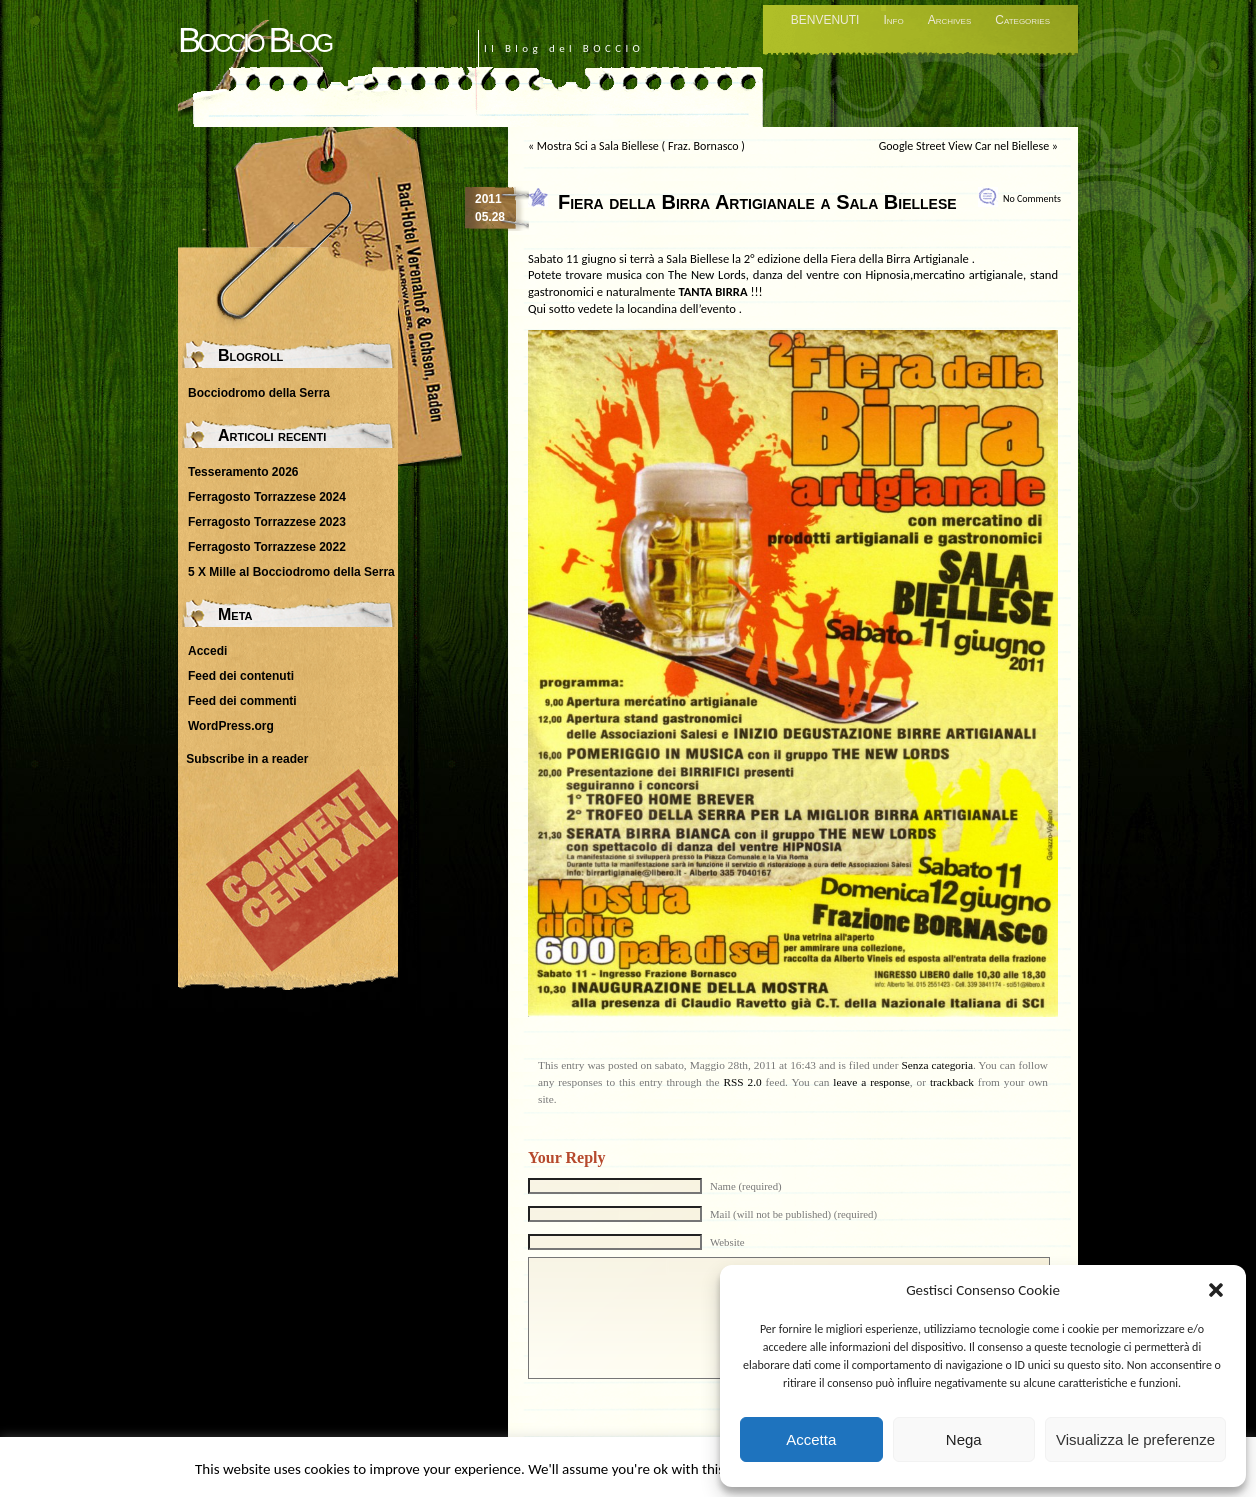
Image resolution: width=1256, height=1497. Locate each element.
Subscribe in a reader (247, 759)
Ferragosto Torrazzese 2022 (267, 547)
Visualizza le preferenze (1135, 1439)
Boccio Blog (254, 39)
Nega (964, 1439)
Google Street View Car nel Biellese (964, 146)
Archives (950, 20)
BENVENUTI (825, 20)
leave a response (871, 1082)
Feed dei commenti (242, 701)
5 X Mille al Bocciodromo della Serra (291, 572)
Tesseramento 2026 (243, 472)
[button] (1216, 1290)
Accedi (207, 651)
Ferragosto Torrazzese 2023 (267, 522)
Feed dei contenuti (241, 676)
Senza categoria (937, 1065)
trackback (952, 1082)
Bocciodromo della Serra (259, 393)
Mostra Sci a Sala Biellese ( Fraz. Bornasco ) (641, 146)
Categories (1022, 20)
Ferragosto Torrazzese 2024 (267, 497)
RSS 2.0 (742, 1082)
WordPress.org (231, 726)
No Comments (1032, 198)
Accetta (811, 1439)
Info (893, 20)
